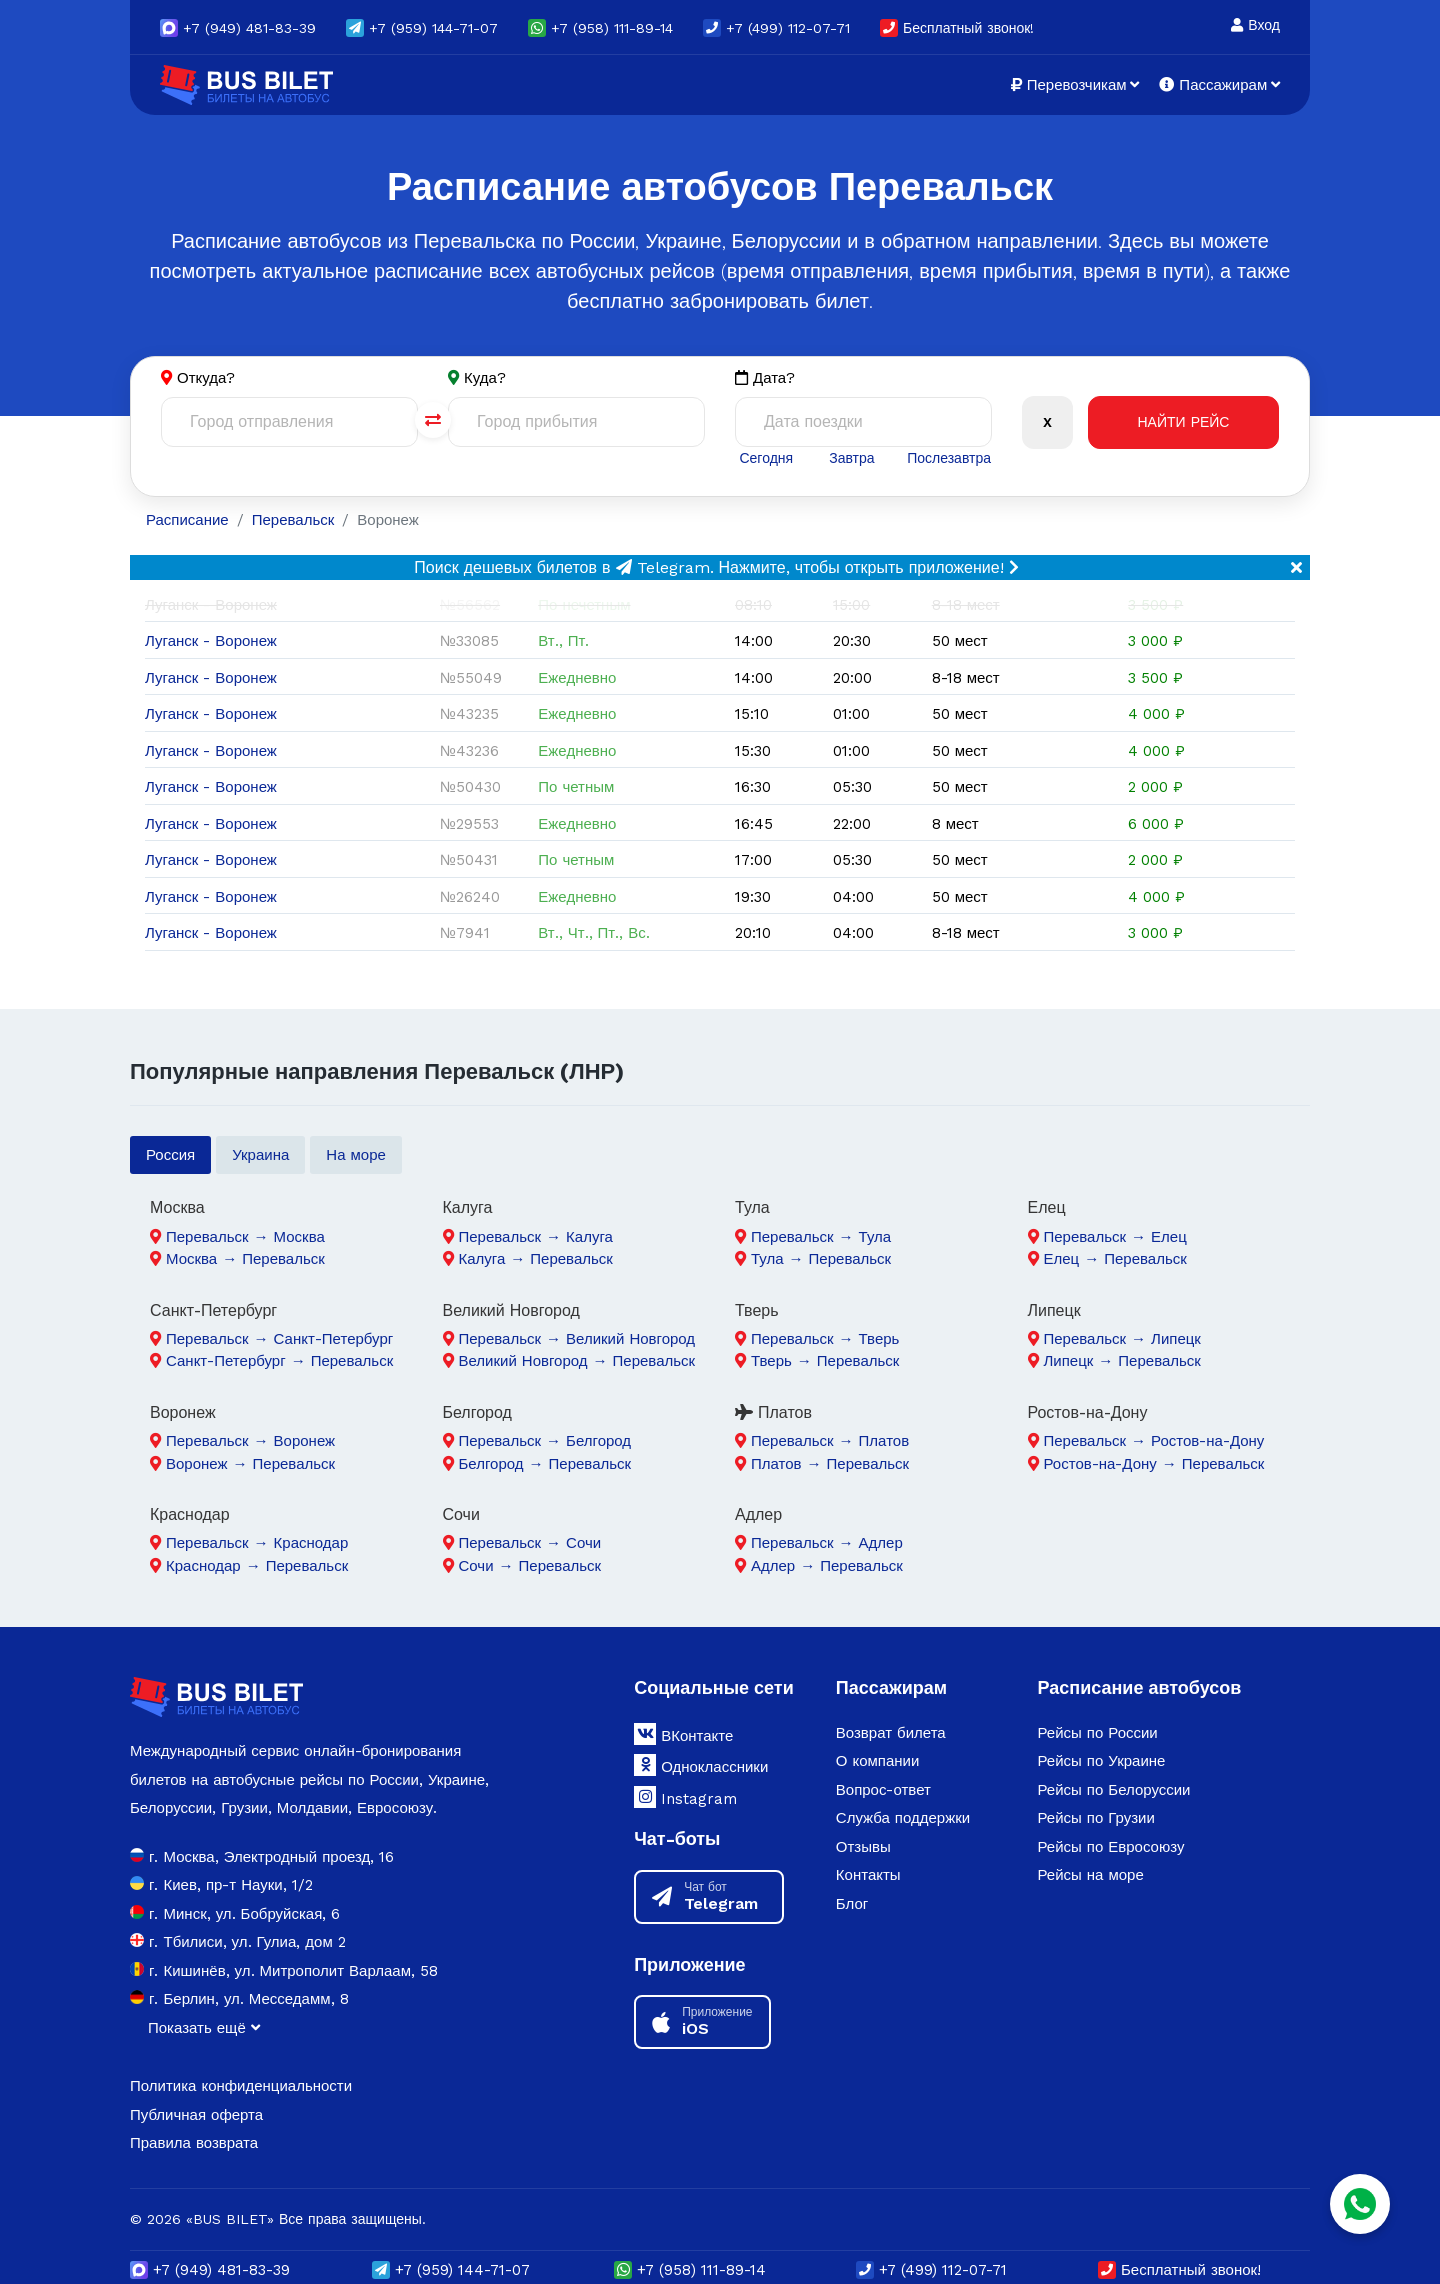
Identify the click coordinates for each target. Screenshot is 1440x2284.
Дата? (765, 378)
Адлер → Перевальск (827, 1566)
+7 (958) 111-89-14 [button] (600, 28)
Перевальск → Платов (830, 1441)
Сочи (461, 1514)
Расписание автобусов (1139, 1687)
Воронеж (183, 1412)
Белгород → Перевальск (545, 1464)
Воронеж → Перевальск (250, 1464)
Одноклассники (701, 1765)
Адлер (758, 1514)
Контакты (868, 1875)
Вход (1255, 25)
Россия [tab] (170, 1155)
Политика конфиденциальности (241, 2086)
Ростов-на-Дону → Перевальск (1154, 1464)
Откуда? (206, 378)
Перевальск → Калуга (536, 1237)
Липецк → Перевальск (1122, 1361)
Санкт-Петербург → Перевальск (279, 1361)
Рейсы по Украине (1101, 1761)
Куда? (485, 378)
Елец (1047, 1207)
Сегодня (766, 458)
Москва (177, 1207)
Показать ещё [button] (204, 2028)
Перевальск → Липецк (1122, 1339)
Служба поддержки (903, 1818)
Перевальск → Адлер (827, 1543)
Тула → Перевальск (821, 1259)
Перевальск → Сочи (530, 1543)
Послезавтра (949, 458)
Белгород (477, 1412)
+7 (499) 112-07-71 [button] (776, 28)
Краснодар (190, 1514)
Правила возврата (194, 2143)
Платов (773, 1412)
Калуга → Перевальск (536, 1259)
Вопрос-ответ (883, 1790)
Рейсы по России (1097, 1733)
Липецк (1054, 1310)
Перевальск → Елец (1115, 1237)
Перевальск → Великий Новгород (577, 1339)
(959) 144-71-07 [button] (422, 28)
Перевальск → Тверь (825, 1339)
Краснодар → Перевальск (257, 1566)
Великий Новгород (511, 1310)
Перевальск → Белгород (545, 1441)
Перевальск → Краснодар (257, 1543)
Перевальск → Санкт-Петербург (279, 1339)
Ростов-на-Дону (1088, 1412)
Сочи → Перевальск (530, 1566)
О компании (878, 1761)
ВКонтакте (683, 1734)
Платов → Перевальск (830, 1464)
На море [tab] (356, 1155)
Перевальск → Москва (245, 1237)
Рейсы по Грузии (1095, 1818)
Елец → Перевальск (1115, 1259)
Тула (752, 1207)
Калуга (468, 1207)
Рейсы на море (1090, 1875)
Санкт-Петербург (213, 1310)
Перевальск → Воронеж (250, 1441)
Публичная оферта (196, 2115)
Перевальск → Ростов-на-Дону (1154, 1441)
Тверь (757, 1310)
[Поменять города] (433, 420)
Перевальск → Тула (821, 1237)
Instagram (685, 1797)
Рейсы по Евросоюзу (1110, 1847)
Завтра (851, 458)
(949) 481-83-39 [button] (238, 28)
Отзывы (863, 1847)
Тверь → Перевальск (825, 1361)
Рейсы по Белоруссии (1113, 1790)
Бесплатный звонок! (957, 28)
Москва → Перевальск (245, 1259)
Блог (852, 1904)
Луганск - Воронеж (211, 641)
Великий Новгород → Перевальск (577, 1361)
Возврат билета (891, 1733)
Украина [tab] (260, 1155)
